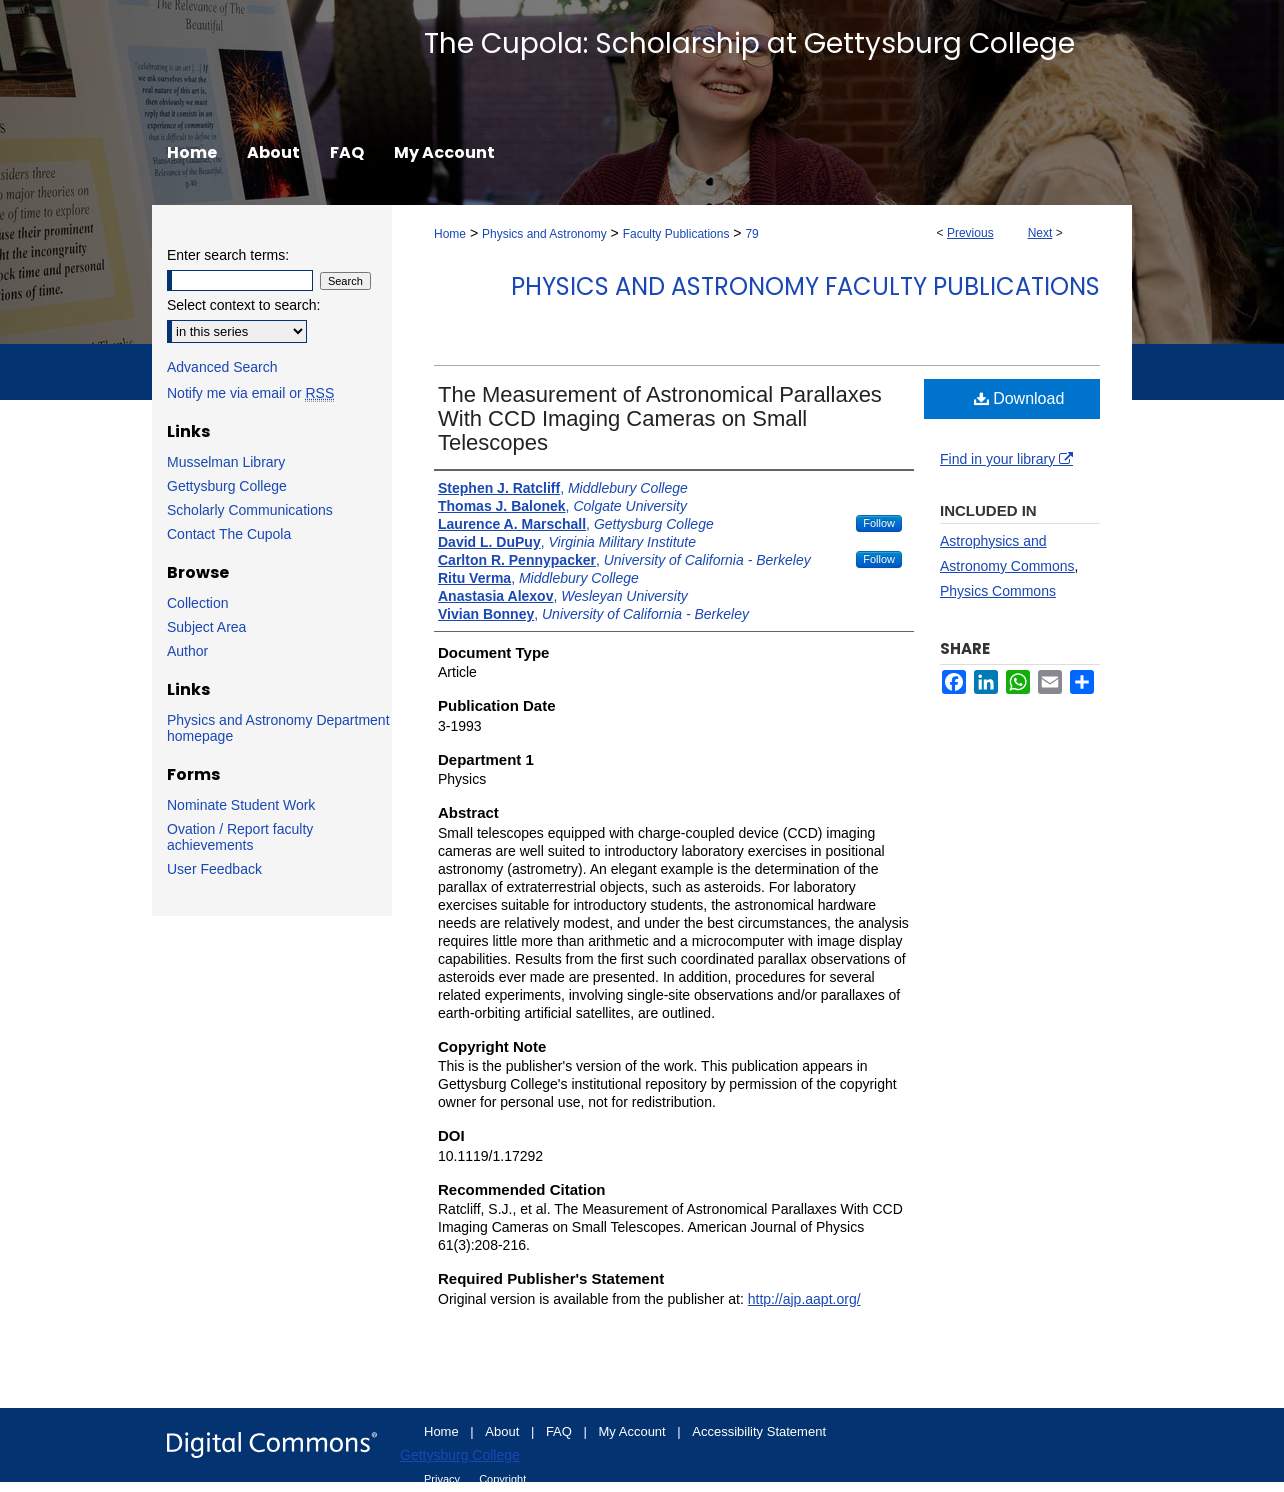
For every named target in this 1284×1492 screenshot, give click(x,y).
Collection (197, 603)
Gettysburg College (227, 486)
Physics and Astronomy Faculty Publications (805, 286)
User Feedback (214, 869)
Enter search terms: (228, 255)
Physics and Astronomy (544, 234)
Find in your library (1006, 459)
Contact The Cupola (229, 534)
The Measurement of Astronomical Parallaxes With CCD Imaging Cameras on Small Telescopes (660, 418)
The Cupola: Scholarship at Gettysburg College (749, 43)
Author (187, 651)
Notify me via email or (250, 393)
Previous (970, 233)
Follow (879, 523)
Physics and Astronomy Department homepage (278, 728)
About (504, 1431)
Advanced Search (222, 367)
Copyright (502, 1479)
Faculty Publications (676, 234)
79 (751, 234)
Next (1040, 233)
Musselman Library (226, 462)
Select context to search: (243, 305)
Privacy (443, 1479)
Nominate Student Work (241, 805)
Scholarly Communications (250, 510)
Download (1019, 398)
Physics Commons (998, 591)
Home (450, 234)
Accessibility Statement (759, 1431)
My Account (634, 1431)
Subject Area (206, 627)
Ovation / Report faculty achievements (240, 837)
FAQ (561, 1431)
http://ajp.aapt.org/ (804, 1299)
